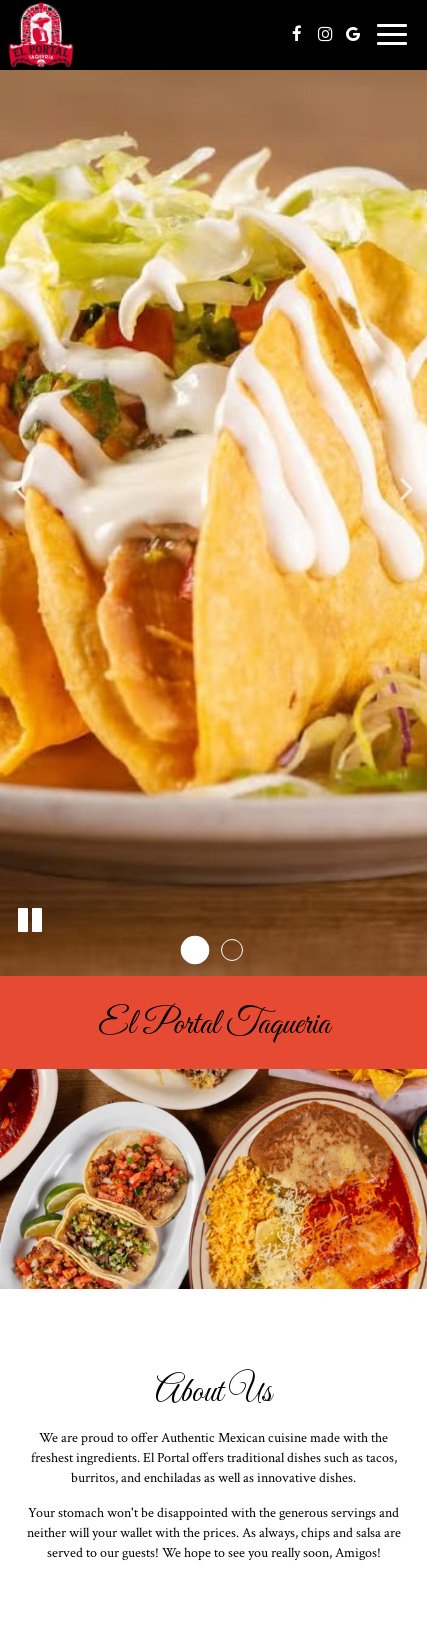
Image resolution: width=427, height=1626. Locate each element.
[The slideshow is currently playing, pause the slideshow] (30, 921)
